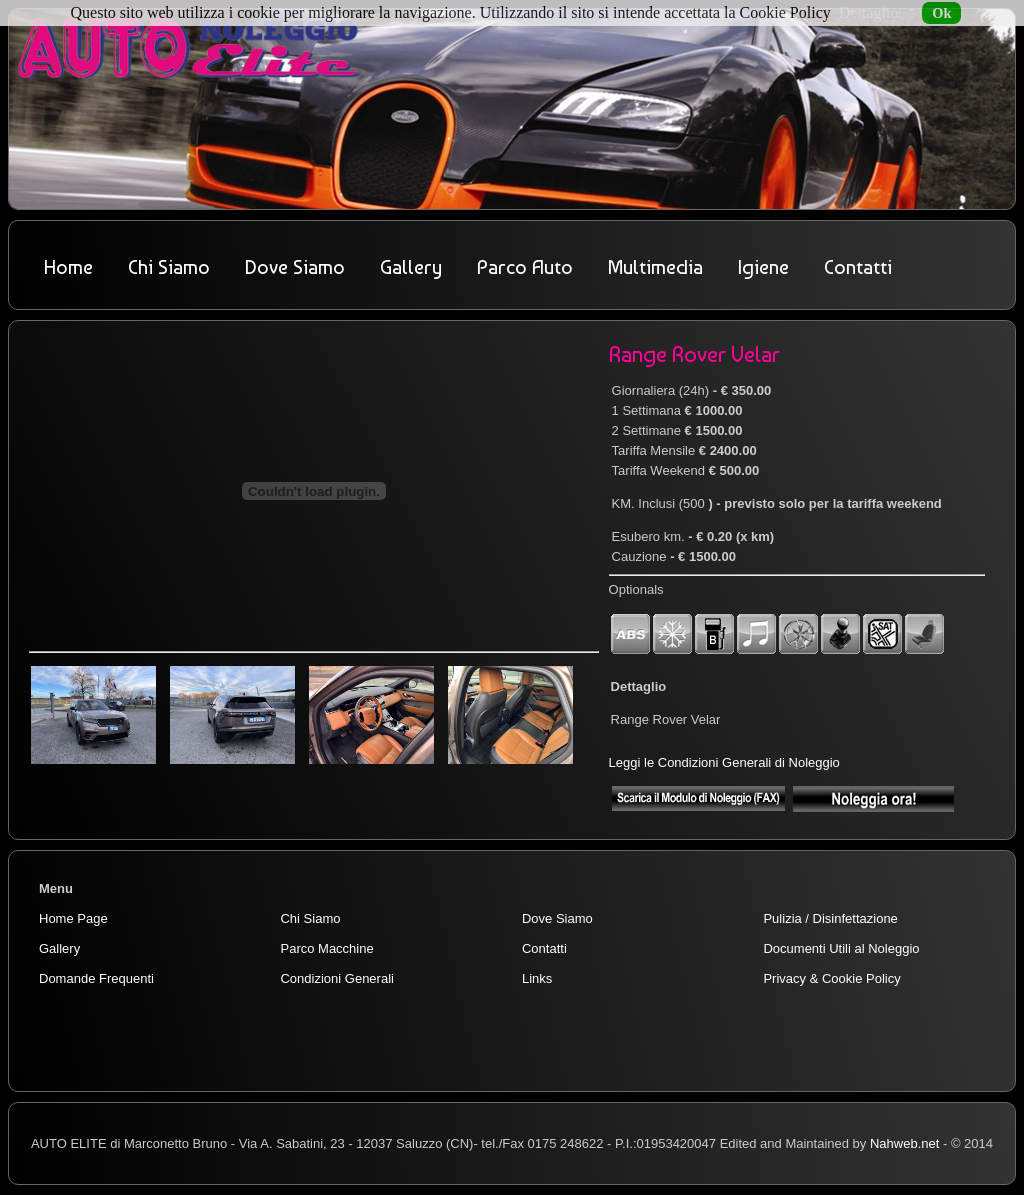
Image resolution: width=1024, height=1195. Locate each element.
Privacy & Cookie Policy (831, 978)
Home (68, 267)
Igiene (763, 267)
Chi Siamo (169, 267)
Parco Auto (525, 267)
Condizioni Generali (336, 978)
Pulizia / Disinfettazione (830, 918)
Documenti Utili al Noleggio (841, 948)
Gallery (411, 267)
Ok (941, 13)
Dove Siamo (295, 267)
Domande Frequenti (96, 978)
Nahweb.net (904, 1143)
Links (537, 978)
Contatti (858, 267)
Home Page (73, 918)
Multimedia (655, 267)
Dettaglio (869, 12)
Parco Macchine (326, 948)
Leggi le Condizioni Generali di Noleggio (724, 762)
